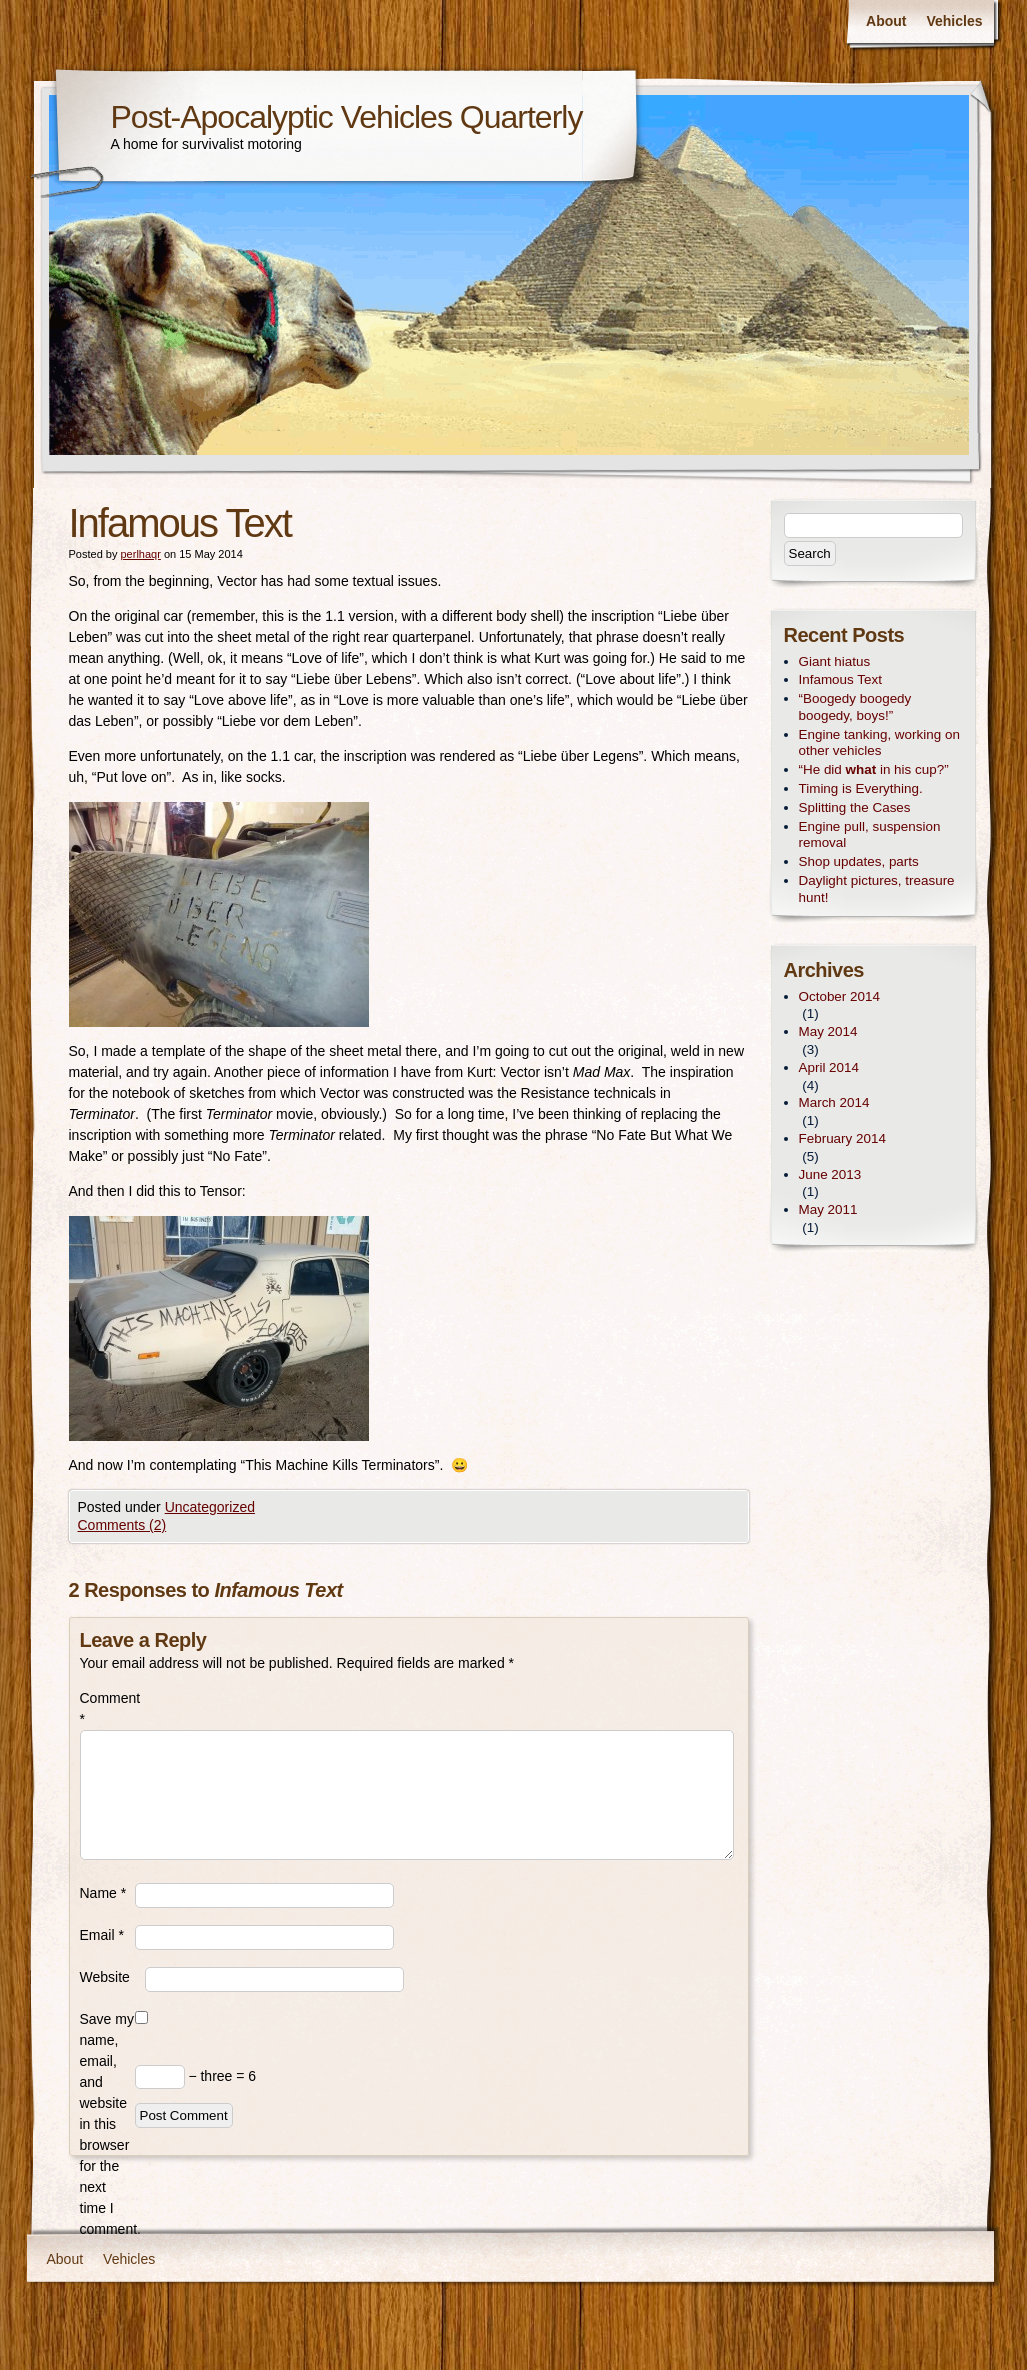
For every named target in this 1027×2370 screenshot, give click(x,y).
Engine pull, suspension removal (870, 835)
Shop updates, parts (859, 861)
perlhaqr (140, 554)
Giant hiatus (835, 661)
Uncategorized (210, 1507)
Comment (107, 1708)
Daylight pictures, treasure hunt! (877, 889)
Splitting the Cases (855, 807)
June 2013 (830, 1174)
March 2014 (834, 1102)
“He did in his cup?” (874, 769)
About (886, 21)
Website (105, 1977)
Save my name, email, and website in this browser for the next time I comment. (107, 2124)
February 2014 (842, 1138)
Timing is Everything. (861, 788)
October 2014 (839, 996)
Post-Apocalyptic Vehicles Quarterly (347, 117)
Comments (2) (122, 1525)
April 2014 (829, 1067)
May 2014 (828, 1031)
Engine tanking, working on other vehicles (879, 743)
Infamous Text (840, 679)
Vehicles (954, 21)
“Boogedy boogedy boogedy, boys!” (855, 707)
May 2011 (828, 1209)
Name (103, 1893)
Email (102, 1935)
